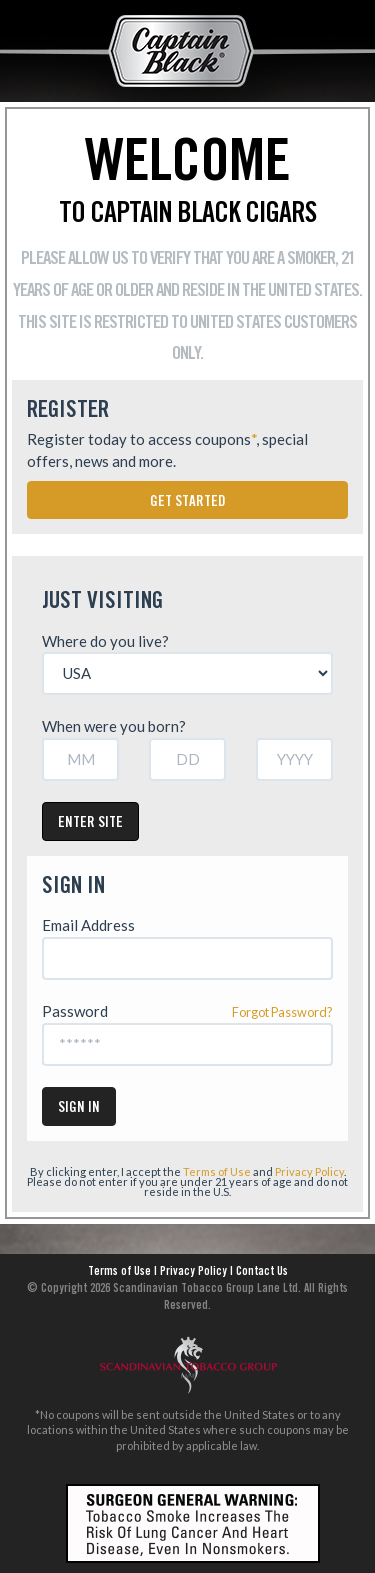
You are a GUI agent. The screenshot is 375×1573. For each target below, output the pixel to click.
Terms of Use (217, 1171)
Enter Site (90, 823)
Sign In (79, 1108)
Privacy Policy (309, 1171)
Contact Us (262, 1272)
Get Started (188, 502)
